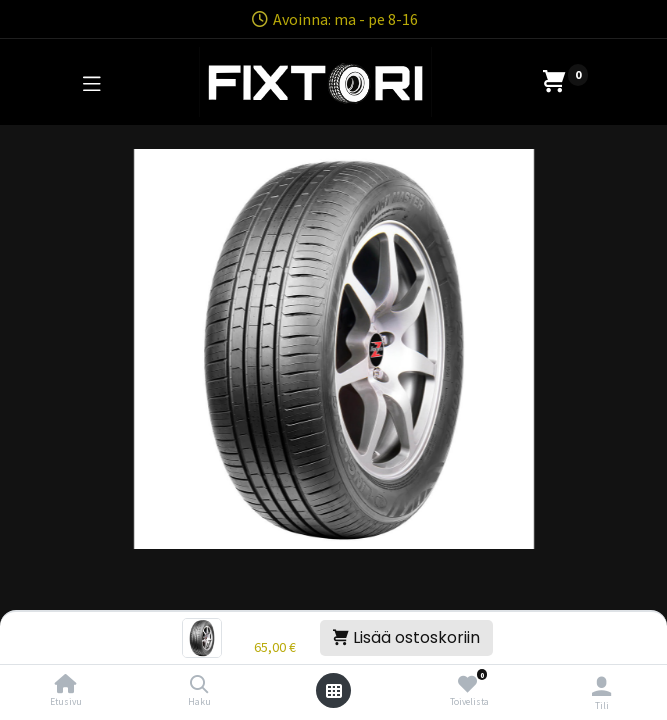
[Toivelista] (467, 684)
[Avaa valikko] (334, 691)
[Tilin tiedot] (601, 686)
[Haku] (199, 685)
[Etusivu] (66, 685)
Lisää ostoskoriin (406, 637)
